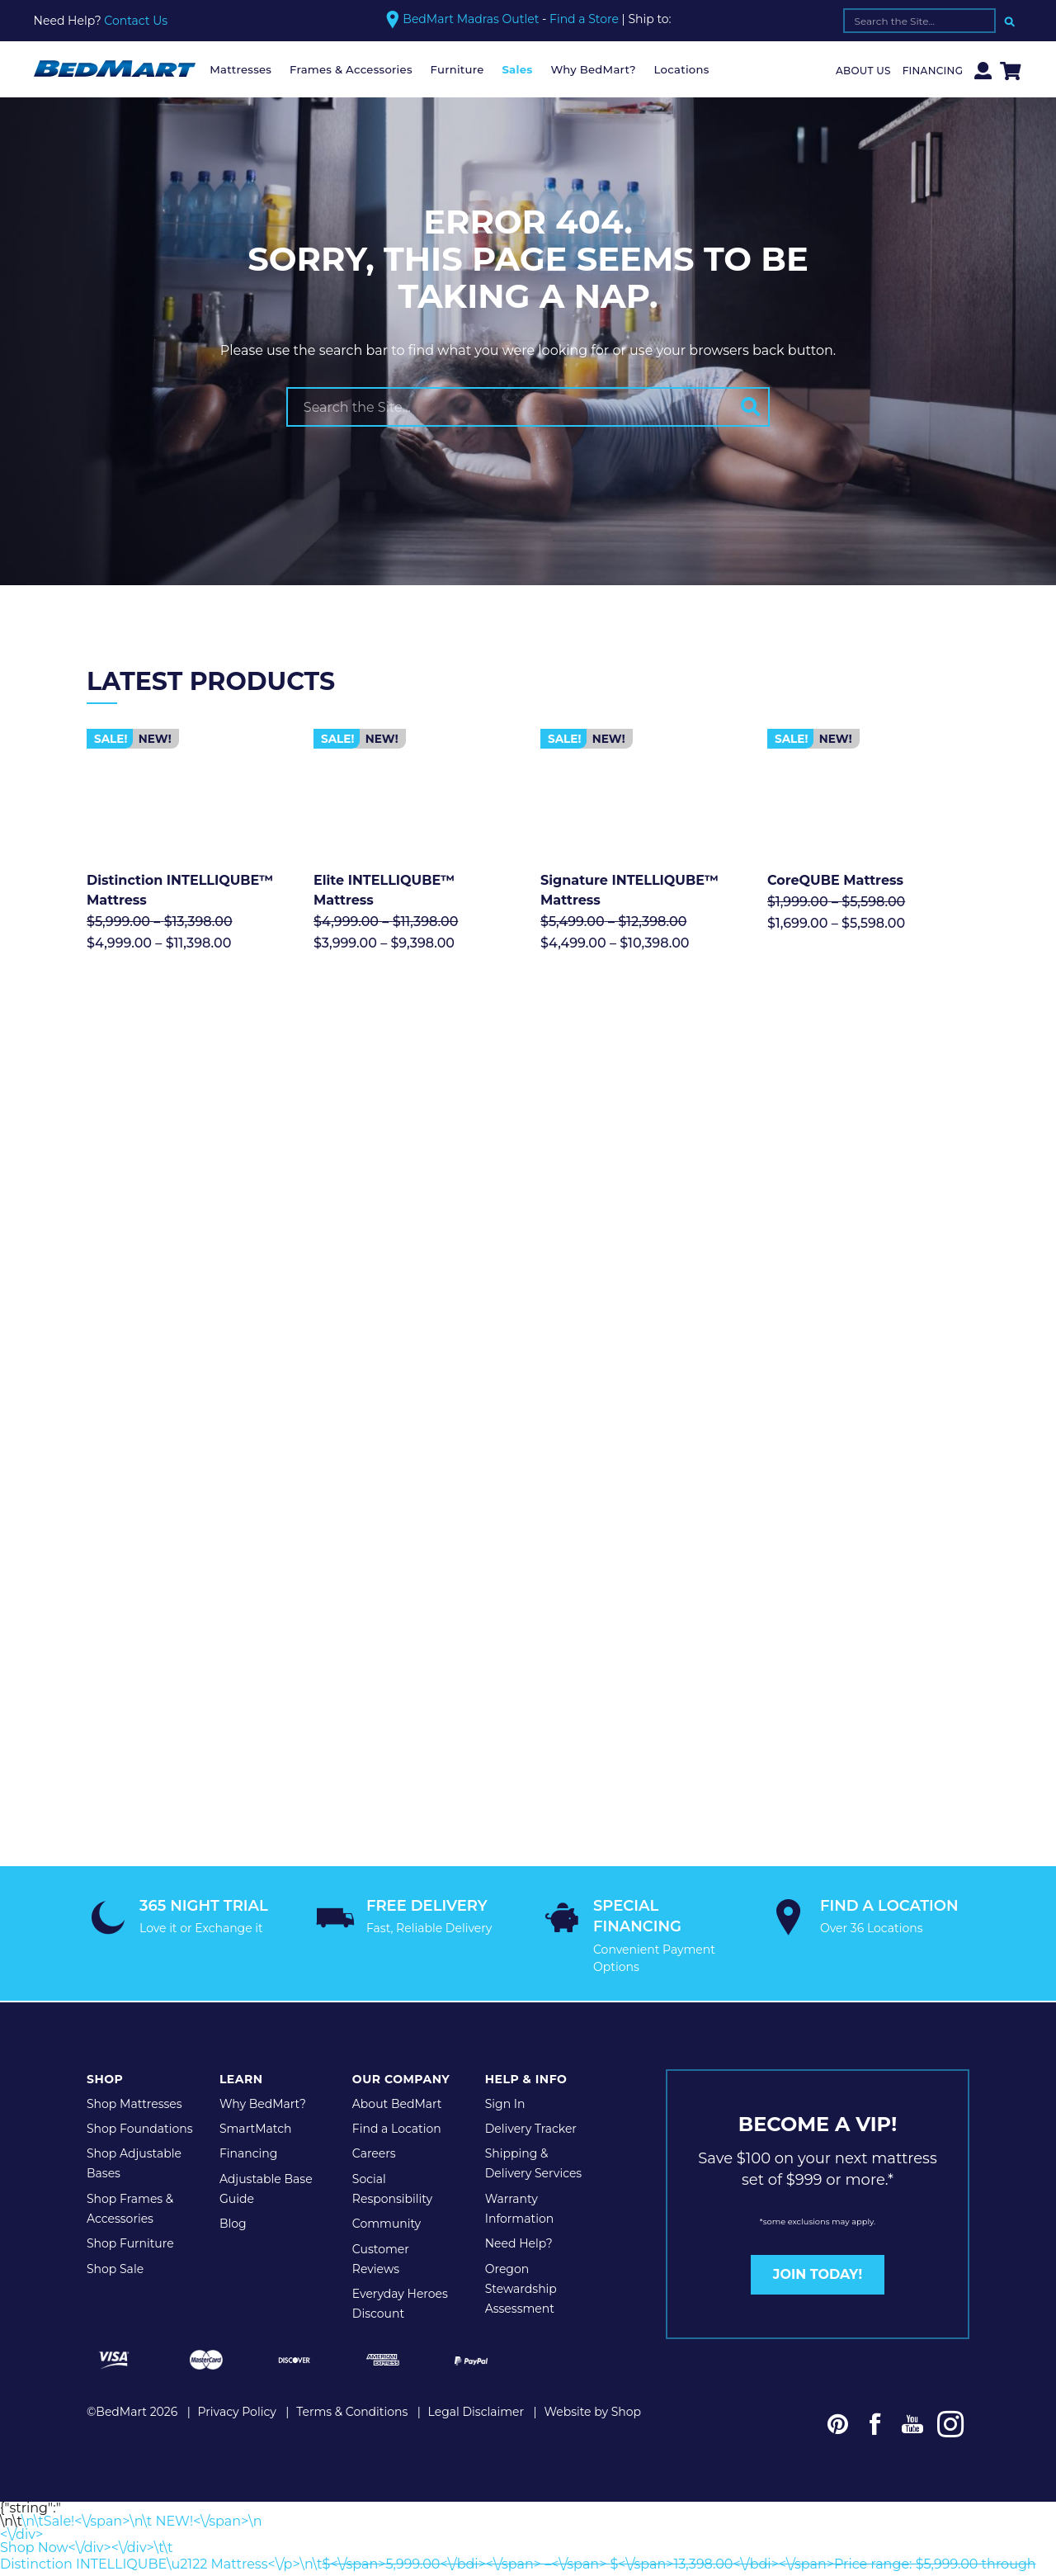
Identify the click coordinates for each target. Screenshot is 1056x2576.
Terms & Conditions (352, 2248)
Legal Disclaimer (476, 2248)
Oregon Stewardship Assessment (521, 2127)
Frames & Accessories (351, 69)
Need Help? (519, 2081)
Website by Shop (592, 2248)
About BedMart (397, 1942)
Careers (374, 1992)
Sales (517, 69)
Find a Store (584, 19)
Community (386, 2061)
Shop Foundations (140, 1966)
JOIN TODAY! (817, 2112)
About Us (863, 70)
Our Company (401, 1918)
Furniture (457, 69)
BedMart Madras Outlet (471, 19)
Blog (233, 2061)
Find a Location (396, 1966)
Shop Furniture (130, 2081)
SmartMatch (255, 1966)
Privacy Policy (237, 2248)
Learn (241, 1918)
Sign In (505, 1942)
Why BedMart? (592, 69)
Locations (682, 69)
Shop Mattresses (134, 1942)
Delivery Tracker (531, 1966)
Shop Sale (115, 2107)
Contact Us (135, 20)
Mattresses (240, 69)
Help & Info (526, 1918)
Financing (933, 70)
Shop (105, 1918)
